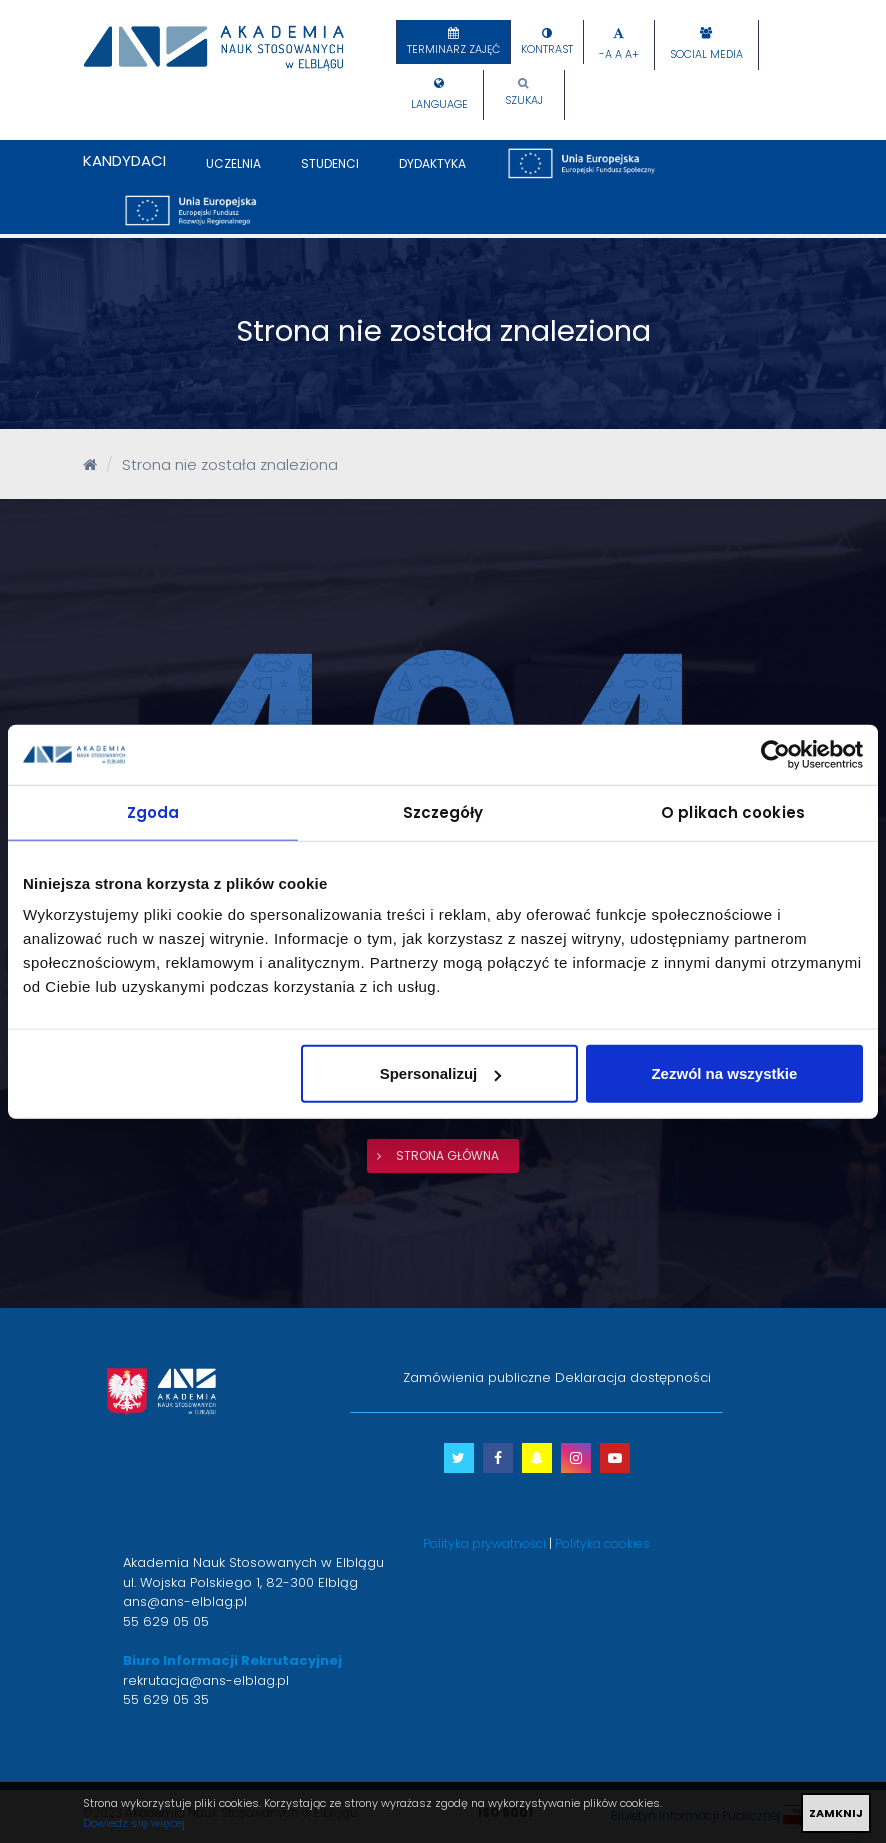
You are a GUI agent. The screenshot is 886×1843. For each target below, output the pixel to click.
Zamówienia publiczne (477, 1377)
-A (605, 54)
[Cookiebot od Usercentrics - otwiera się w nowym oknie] (775, 754)
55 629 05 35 (166, 1699)
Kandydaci (124, 160)
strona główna (447, 1155)
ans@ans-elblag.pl (185, 1601)
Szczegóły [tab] (443, 811)
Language (439, 104)
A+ (632, 54)
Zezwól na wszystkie (724, 1073)
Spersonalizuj (441, 1073)
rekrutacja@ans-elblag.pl (206, 1680)
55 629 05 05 (166, 1621)
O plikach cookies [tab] (733, 811)
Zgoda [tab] (153, 811)
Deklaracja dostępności (633, 1377)
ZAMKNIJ (836, 1813)
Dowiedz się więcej (134, 1823)
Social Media (706, 54)
